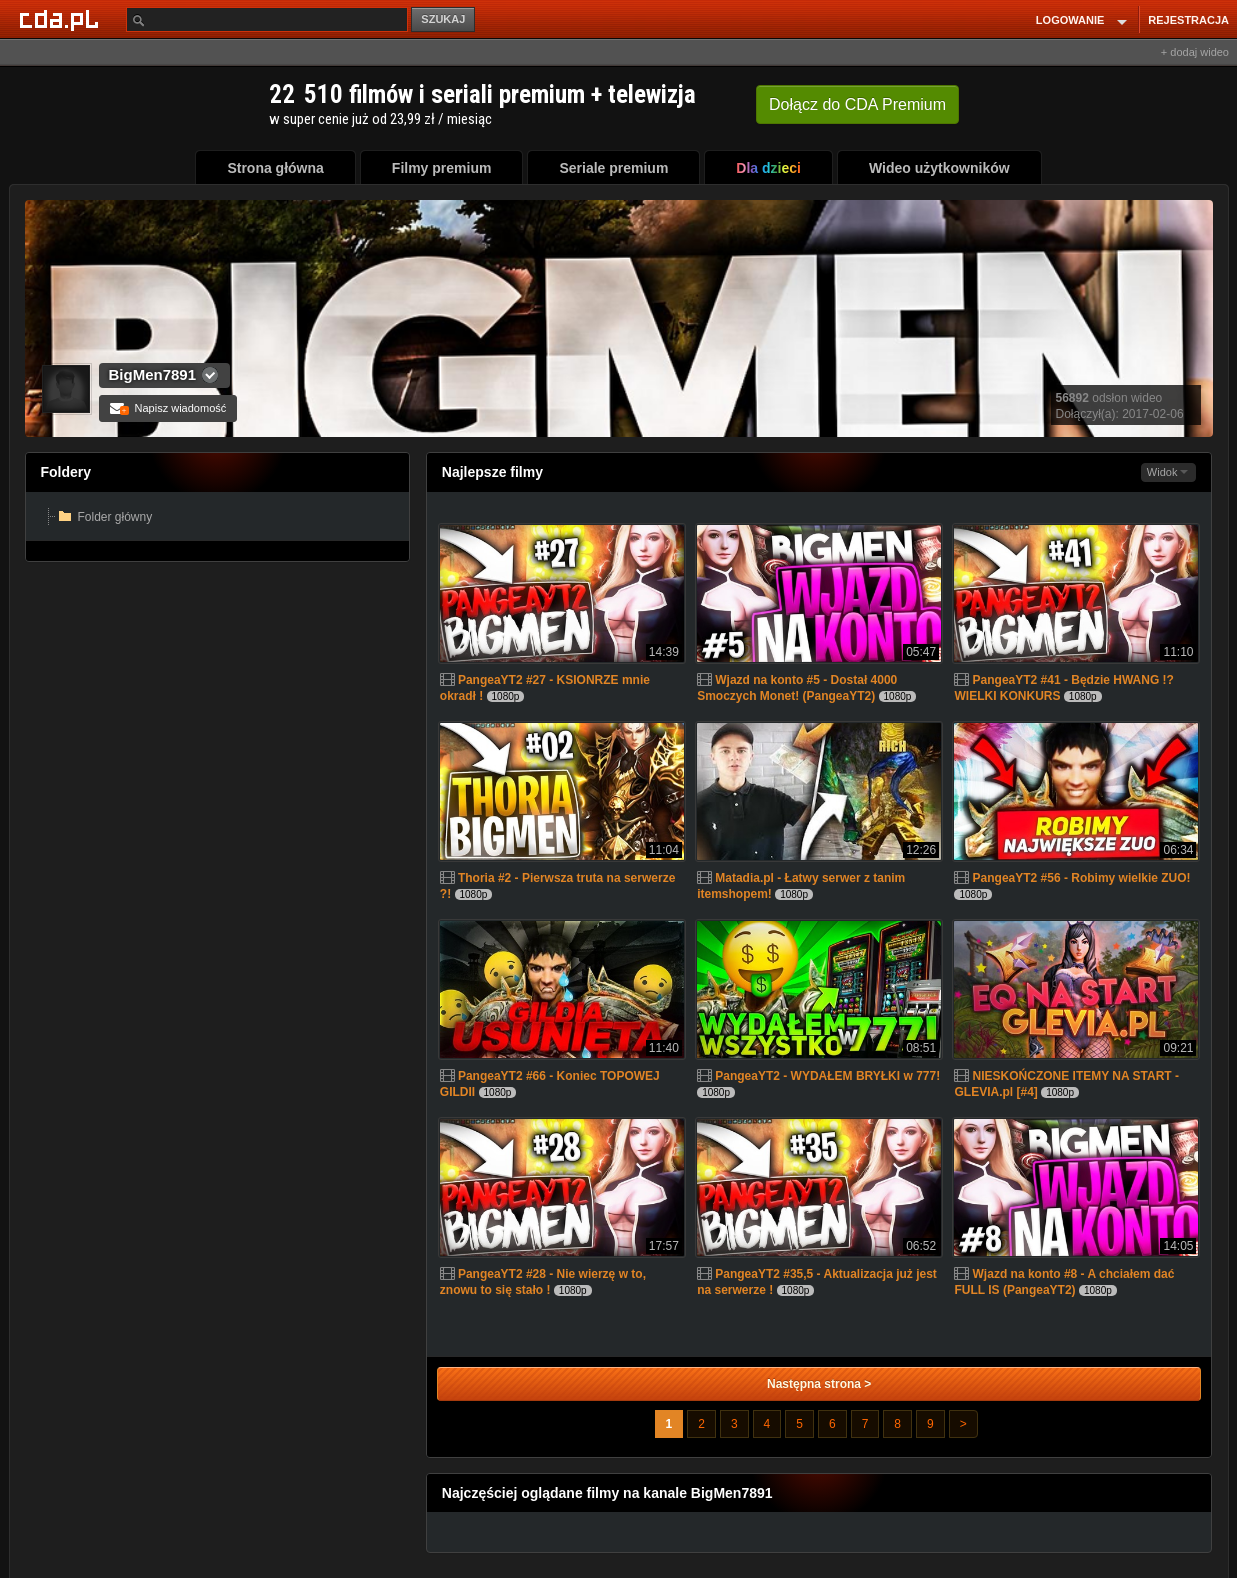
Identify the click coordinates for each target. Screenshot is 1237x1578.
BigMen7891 (153, 374)
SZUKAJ (443, 19)
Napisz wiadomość (168, 408)
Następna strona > (819, 1384)
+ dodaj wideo (1195, 52)
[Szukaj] (267, 19)
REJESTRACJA (1188, 20)
